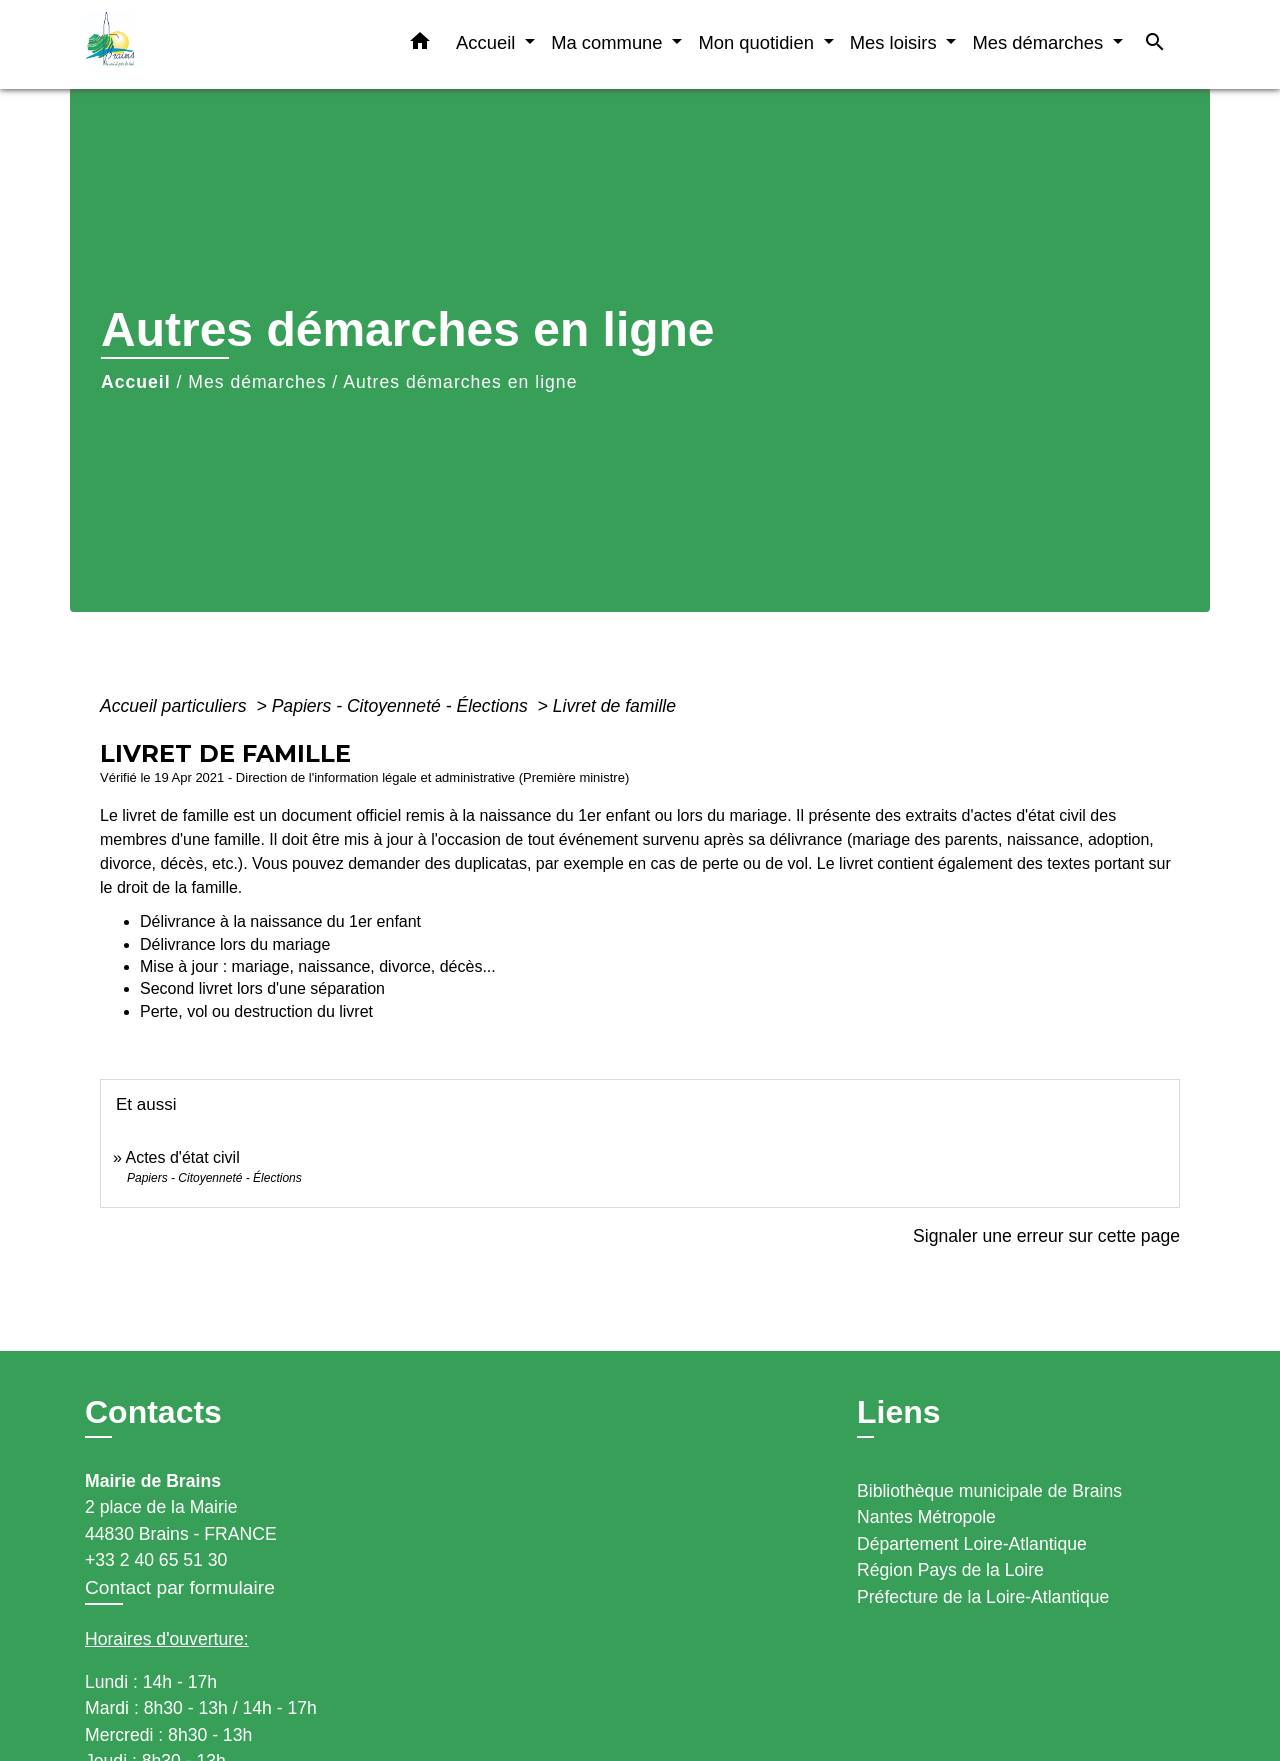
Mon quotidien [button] (758, 42)
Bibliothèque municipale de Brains (989, 1491)
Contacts (153, 1412)
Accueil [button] (488, 42)
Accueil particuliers (176, 706)
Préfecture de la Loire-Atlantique (983, 1597)
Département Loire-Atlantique (972, 1544)
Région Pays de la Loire (950, 1570)
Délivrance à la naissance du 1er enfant (280, 921)
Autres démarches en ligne (460, 382)
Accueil (136, 382)
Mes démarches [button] (1040, 42)
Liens (899, 1412)
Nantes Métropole (926, 1517)
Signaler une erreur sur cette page (1046, 1236)
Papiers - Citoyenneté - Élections (402, 706)
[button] (420, 45)
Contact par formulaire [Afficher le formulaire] (180, 1587)
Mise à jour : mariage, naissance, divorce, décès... (318, 966)
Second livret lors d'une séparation (262, 988)
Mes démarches (257, 382)
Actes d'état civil (182, 1157)
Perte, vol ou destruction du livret (256, 1011)
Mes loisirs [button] (896, 42)
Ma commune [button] (609, 42)
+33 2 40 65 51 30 (156, 1560)
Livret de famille (614, 706)
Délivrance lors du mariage (235, 944)
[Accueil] (210, 44)
